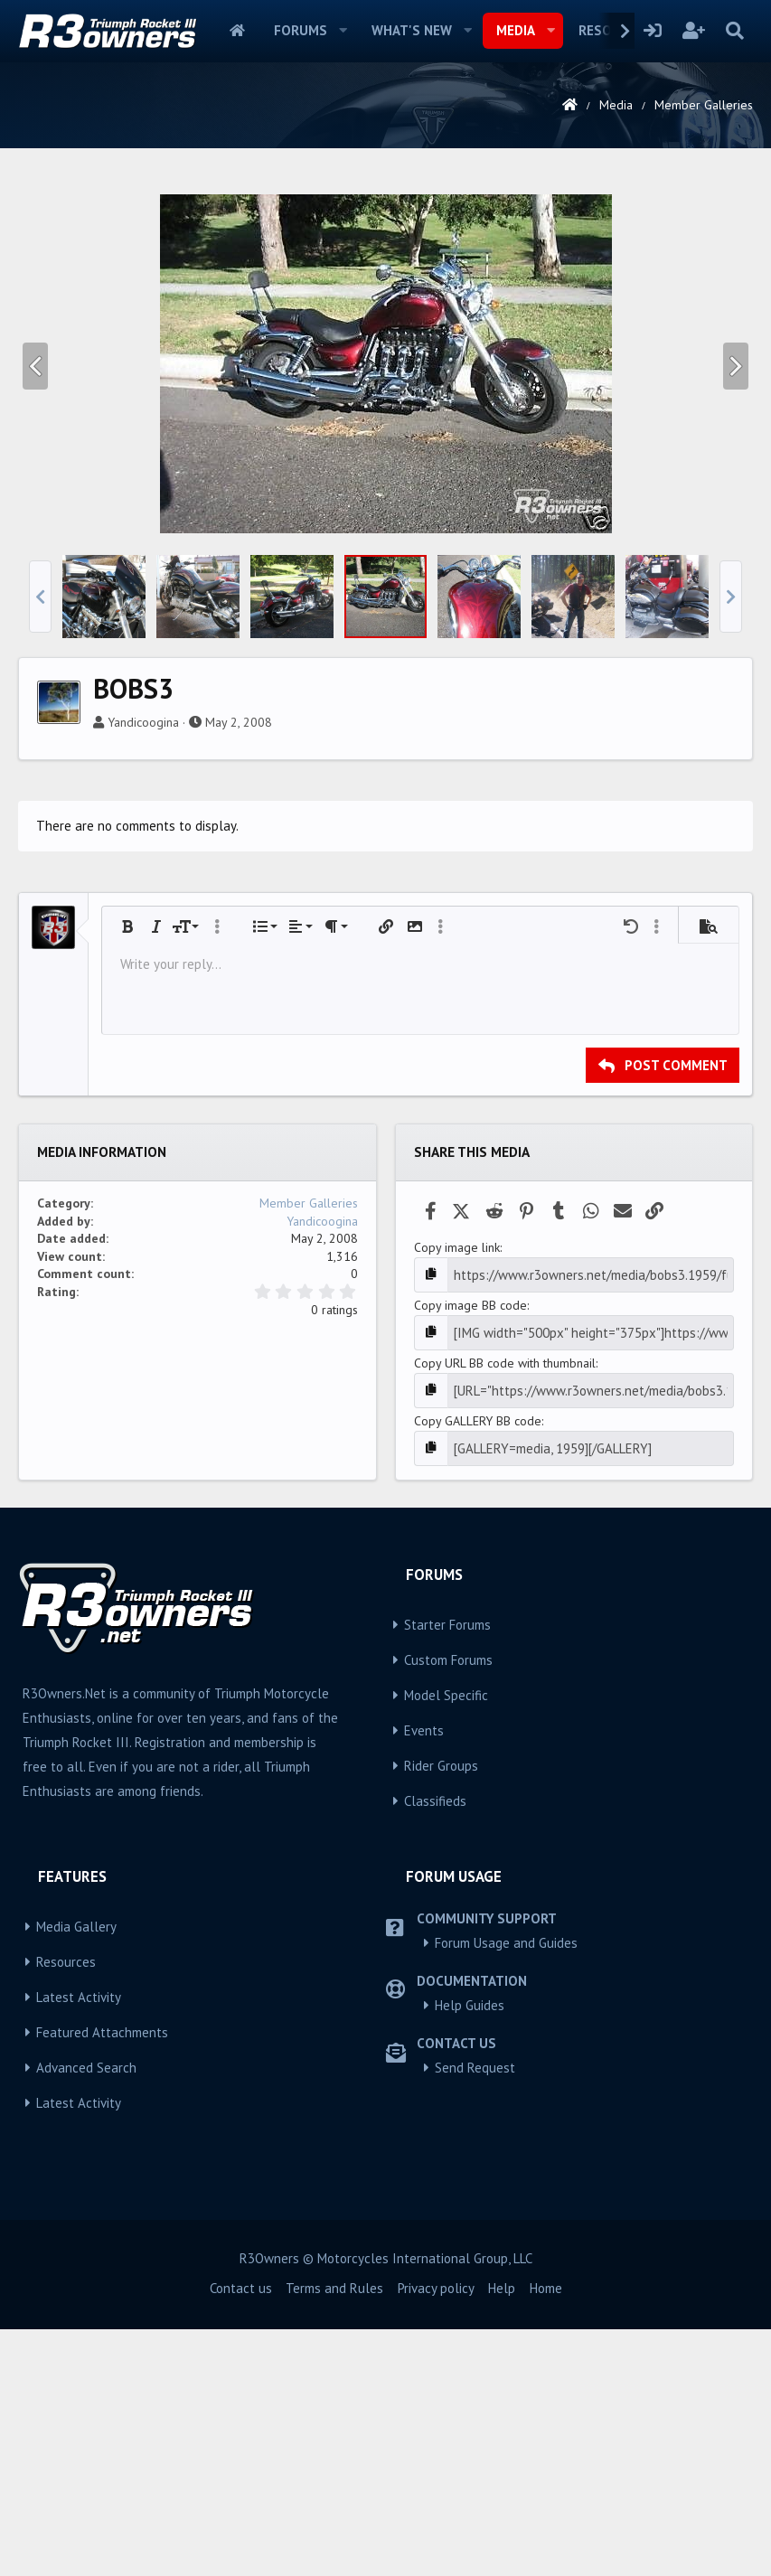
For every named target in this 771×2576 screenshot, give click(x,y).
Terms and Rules (334, 2534)
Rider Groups (441, 2012)
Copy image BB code (470, 1556)
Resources (66, 2208)
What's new (411, 30)
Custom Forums (448, 1906)
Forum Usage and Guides (506, 2189)
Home (237, 31)
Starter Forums (447, 1871)
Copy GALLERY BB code (477, 1669)
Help (501, 2534)
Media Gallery (76, 2173)
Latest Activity (78, 2243)
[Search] (734, 31)
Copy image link (457, 1500)
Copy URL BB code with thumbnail (505, 1613)
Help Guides (469, 2252)
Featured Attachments (102, 2279)
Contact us (241, 2534)
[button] (343, 31)
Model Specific (446, 1942)
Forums (300, 30)
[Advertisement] (385, 310)
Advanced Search (86, 2314)
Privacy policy (436, 2534)
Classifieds (435, 2047)
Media (515, 30)
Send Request (475, 2314)
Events (424, 1977)
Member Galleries (308, 1456)
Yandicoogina (143, 975)
